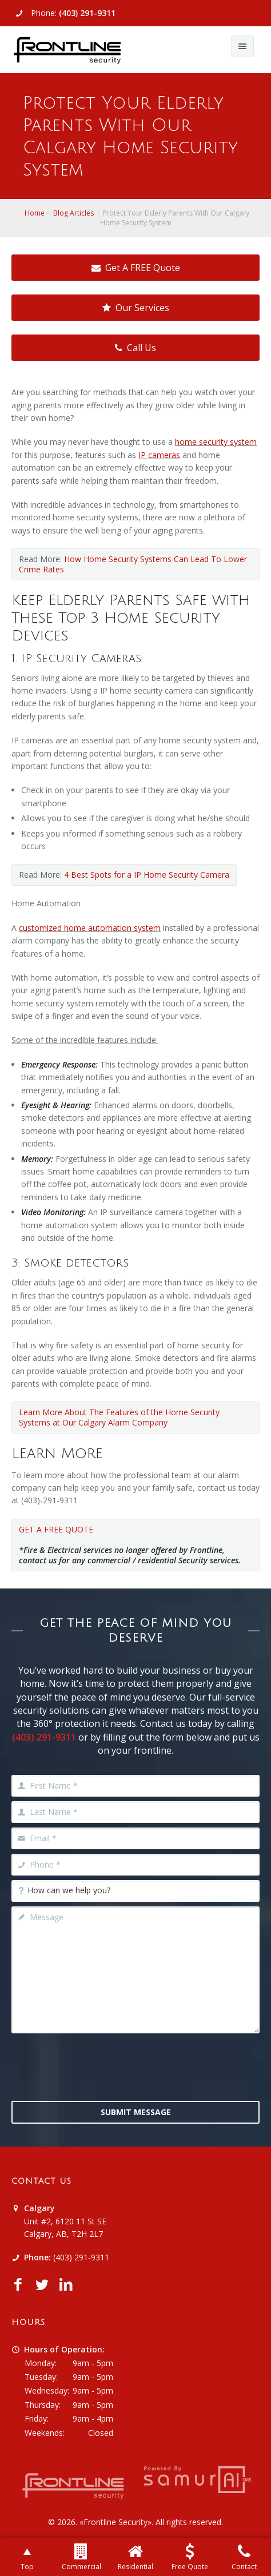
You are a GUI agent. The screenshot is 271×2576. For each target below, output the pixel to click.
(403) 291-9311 (87, 12)
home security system (216, 441)
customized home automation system (90, 927)
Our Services (135, 307)
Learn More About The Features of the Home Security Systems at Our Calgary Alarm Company (119, 1417)
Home (35, 213)
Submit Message (136, 2112)
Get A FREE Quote (135, 267)
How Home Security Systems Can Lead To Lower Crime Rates (133, 564)
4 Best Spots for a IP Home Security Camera (146, 874)
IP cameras (159, 454)
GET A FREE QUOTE (56, 1529)
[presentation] (135, 2066)
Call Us (135, 347)
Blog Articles (73, 213)
